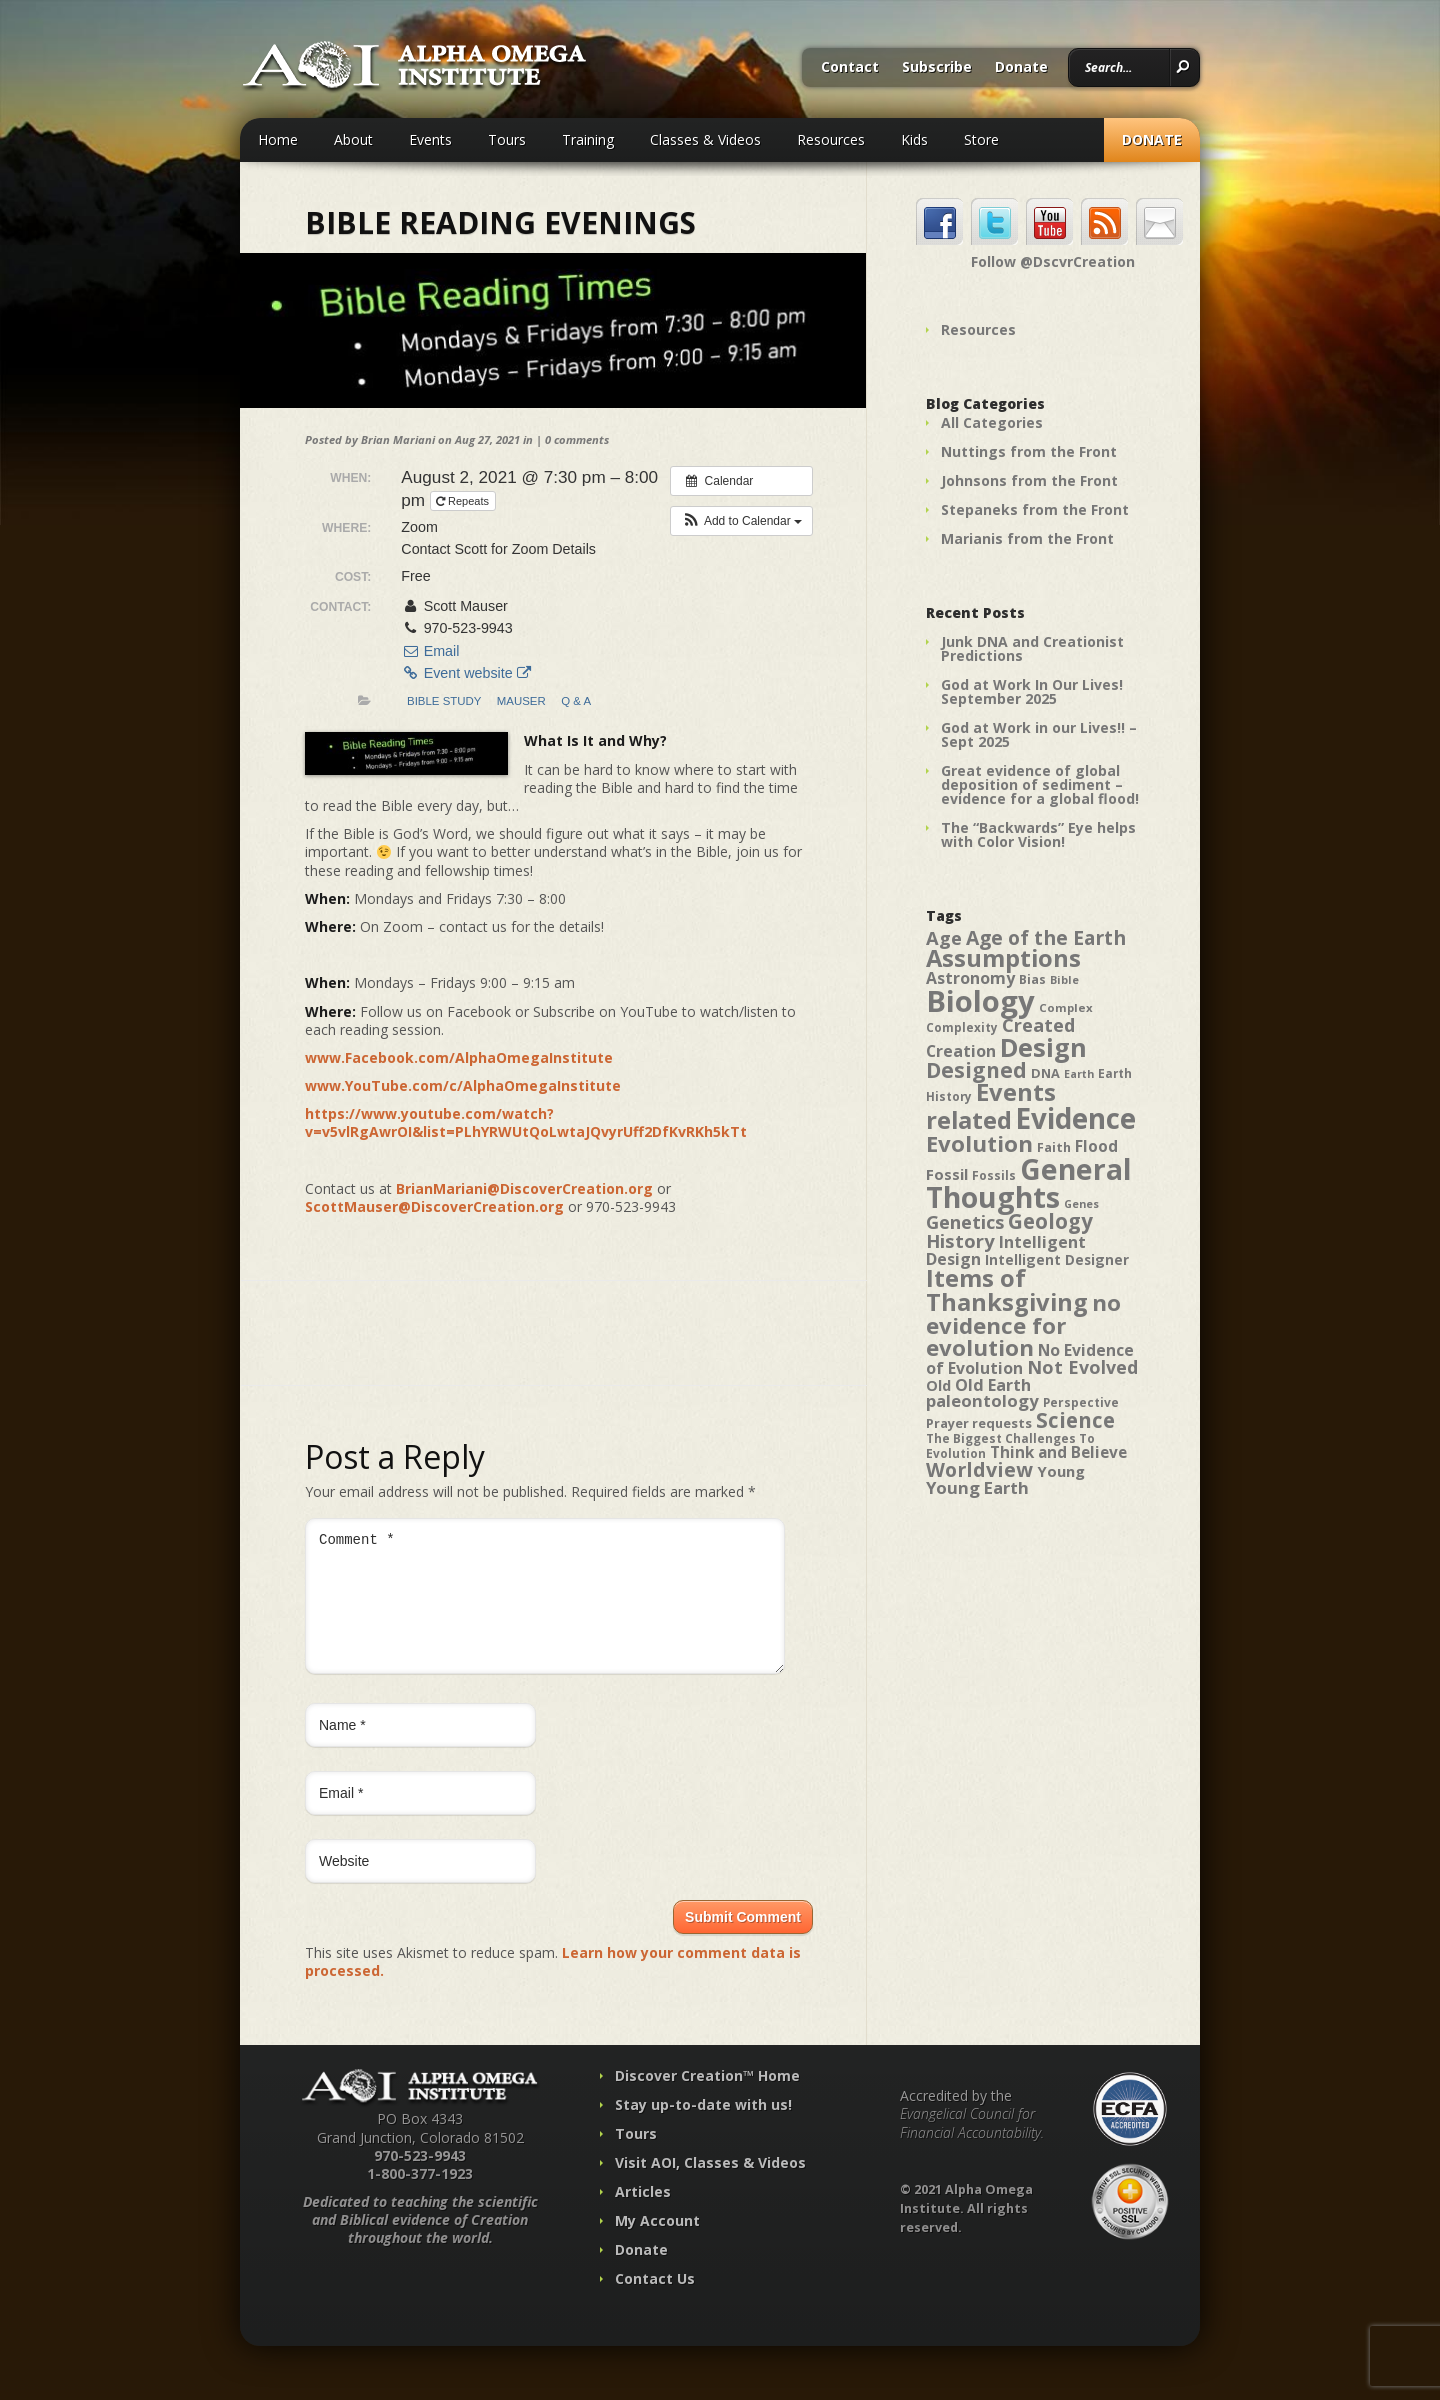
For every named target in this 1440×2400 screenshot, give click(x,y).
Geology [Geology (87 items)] (1050, 1221)
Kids (914, 139)
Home (278, 139)
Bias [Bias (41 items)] (1032, 979)
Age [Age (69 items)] (944, 937)
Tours (507, 139)
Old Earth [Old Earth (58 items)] (993, 1385)
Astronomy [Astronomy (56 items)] (970, 978)
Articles (643, 2215)
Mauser (521, 701)
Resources (831, 139)
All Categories (992, 422)
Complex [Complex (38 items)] (1066, 1007)
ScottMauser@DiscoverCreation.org (434, 1206)
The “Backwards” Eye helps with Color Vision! (1038, 834)
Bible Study (444, 701)
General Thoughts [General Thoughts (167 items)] (1029, 1183)
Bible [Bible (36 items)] (1064, 979)
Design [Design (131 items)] (1043, 1047)
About (353, 139)
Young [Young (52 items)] (1061, 1471)
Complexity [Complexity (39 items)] (962, 1027)
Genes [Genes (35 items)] (1081, 1204)
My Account (657, 2244)
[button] (741, 521)
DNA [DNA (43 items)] (1045, 1073)
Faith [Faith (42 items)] (1054, 1147)
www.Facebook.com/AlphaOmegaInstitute (459, 1057)
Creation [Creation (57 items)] (961, 1051)
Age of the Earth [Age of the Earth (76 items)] (1046, 937)
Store (981, 139)
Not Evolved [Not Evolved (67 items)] (1082, 1367)
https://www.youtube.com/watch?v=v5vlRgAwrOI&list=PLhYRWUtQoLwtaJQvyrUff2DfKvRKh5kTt (526, 1122)
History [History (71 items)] (960, 1240)
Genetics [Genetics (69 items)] (965, 1221)
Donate (1021, 68)
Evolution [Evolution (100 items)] (979, 1143)
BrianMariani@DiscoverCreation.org (524, 1188)
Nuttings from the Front (1029, 451)
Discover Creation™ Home (707, 2099)
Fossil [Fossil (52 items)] (947, 1174)
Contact (850, 68)
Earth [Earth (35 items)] (1079, 1074)
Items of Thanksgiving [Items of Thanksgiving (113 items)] (1007, 1290)
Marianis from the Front (1027, 538)
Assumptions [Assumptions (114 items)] (1003, 958)
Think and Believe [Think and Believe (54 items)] (1058, 1452)
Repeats (464, 501)
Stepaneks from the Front (1035, 509)
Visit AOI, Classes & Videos (710, 2186)
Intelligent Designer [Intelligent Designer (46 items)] (1057, 1260)
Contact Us (655, 2302)
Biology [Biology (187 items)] (980, 1001)
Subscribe (937, 68)
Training (588, 139)
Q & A (576, 701)
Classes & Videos (705, 139)
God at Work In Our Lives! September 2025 (1032, 691)
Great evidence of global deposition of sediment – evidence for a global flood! (1040, 784)
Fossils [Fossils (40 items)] (994, 1175)
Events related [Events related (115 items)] (991, 1106)
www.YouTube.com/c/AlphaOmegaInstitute (463, 1085)
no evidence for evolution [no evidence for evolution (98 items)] (1023, 1325)
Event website (465, 673)
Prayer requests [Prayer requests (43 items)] (979, 1423)
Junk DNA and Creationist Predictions (1032, 648)
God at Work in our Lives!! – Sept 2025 (1039, 734)
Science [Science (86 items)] (1075, 1420)
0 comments (577, 439)
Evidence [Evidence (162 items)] (1076, 1118)
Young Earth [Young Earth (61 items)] (977, 1487)
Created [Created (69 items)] (1038, 1024)
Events (430, 139)
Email (430, 651)
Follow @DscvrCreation (1053, 262)
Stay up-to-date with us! (703, 2128)
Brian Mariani (398, 439)
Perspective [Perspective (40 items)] (1081, 1402)
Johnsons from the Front (1029, 480)
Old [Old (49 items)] (938, 1385)
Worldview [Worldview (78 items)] (979, 1469)
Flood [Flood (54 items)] (1096, 1146)
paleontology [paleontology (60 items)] (982, 1400)
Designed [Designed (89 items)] (976, 1070)
